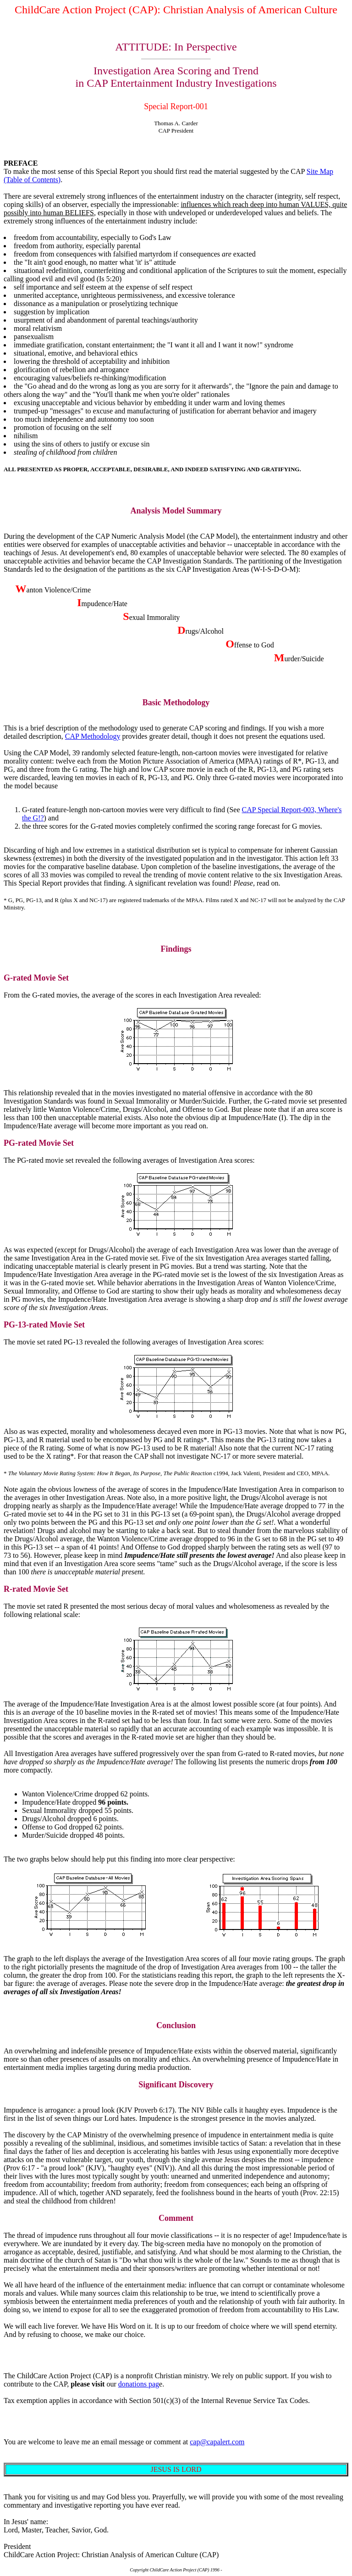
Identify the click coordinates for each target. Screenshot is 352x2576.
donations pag (138, 2384)
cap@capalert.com (217, 2442)
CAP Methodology (93, 736)
